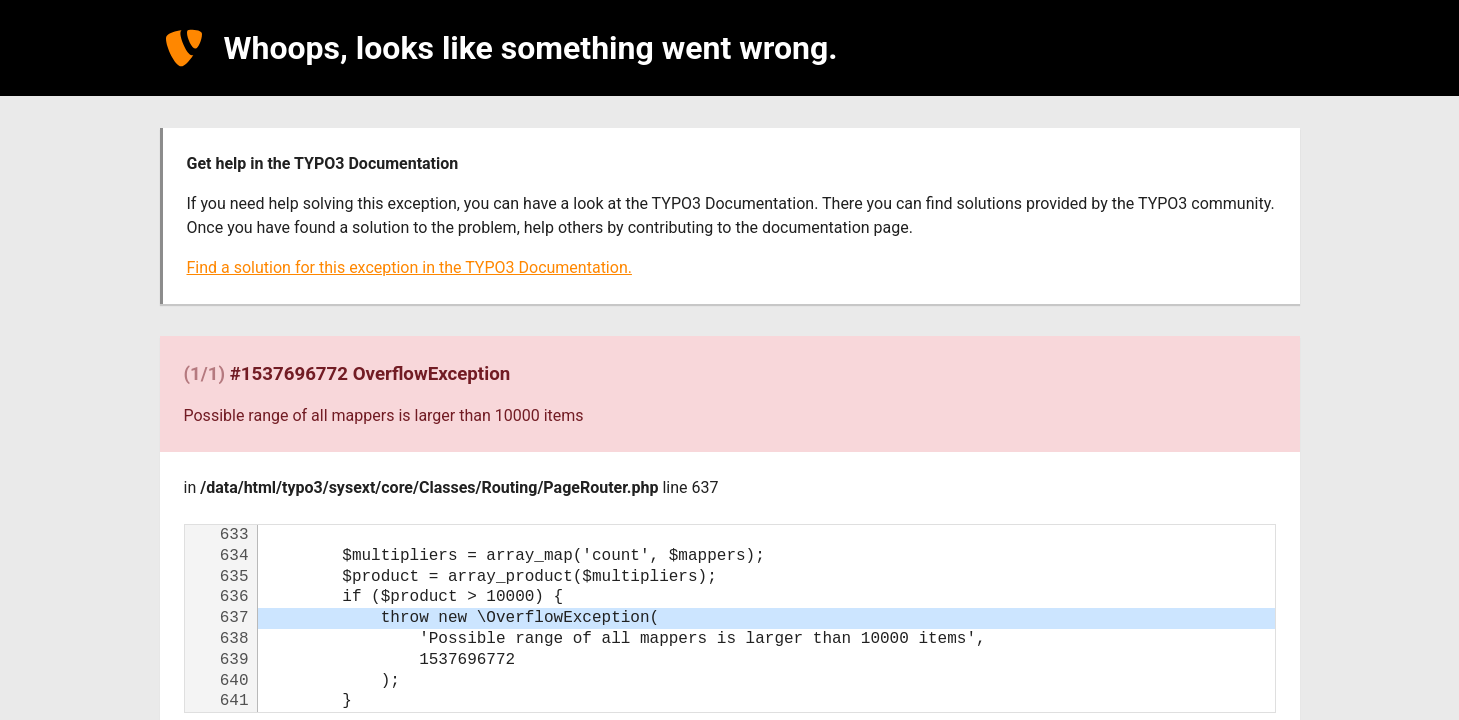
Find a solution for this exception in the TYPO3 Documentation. (409, 267)
